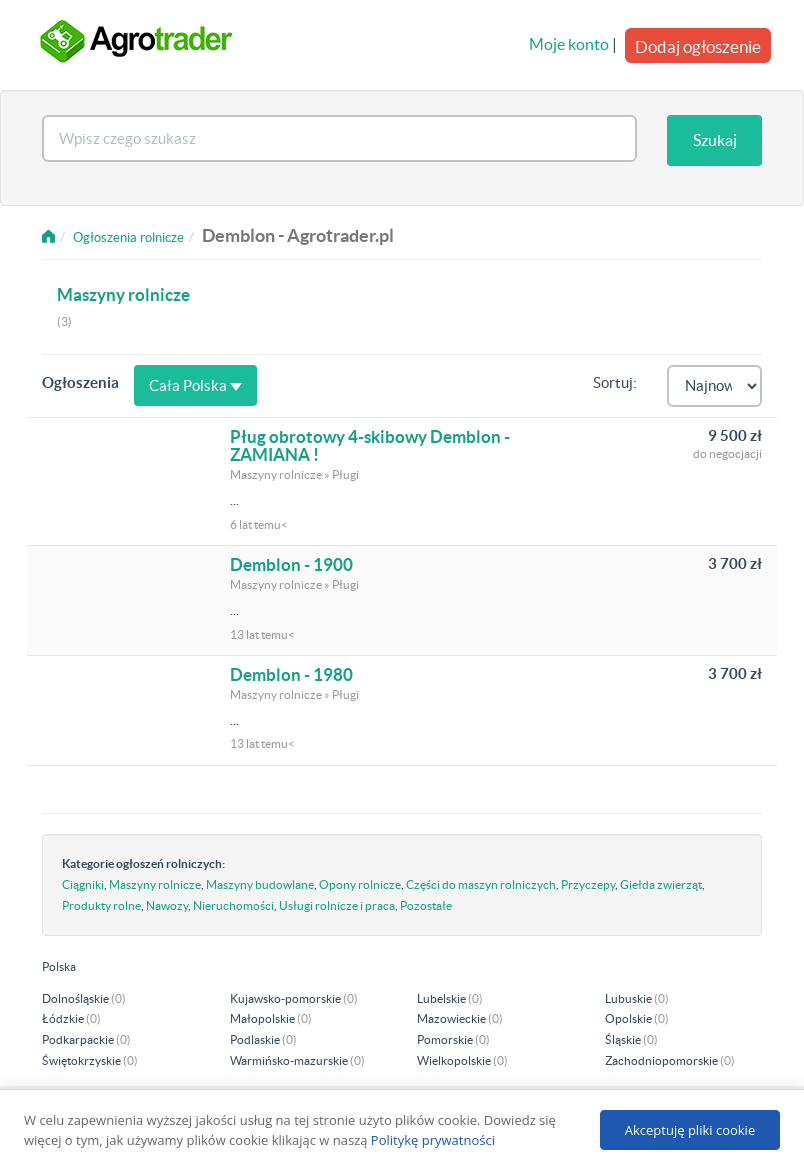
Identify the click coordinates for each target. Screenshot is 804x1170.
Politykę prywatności (433, 1140)
